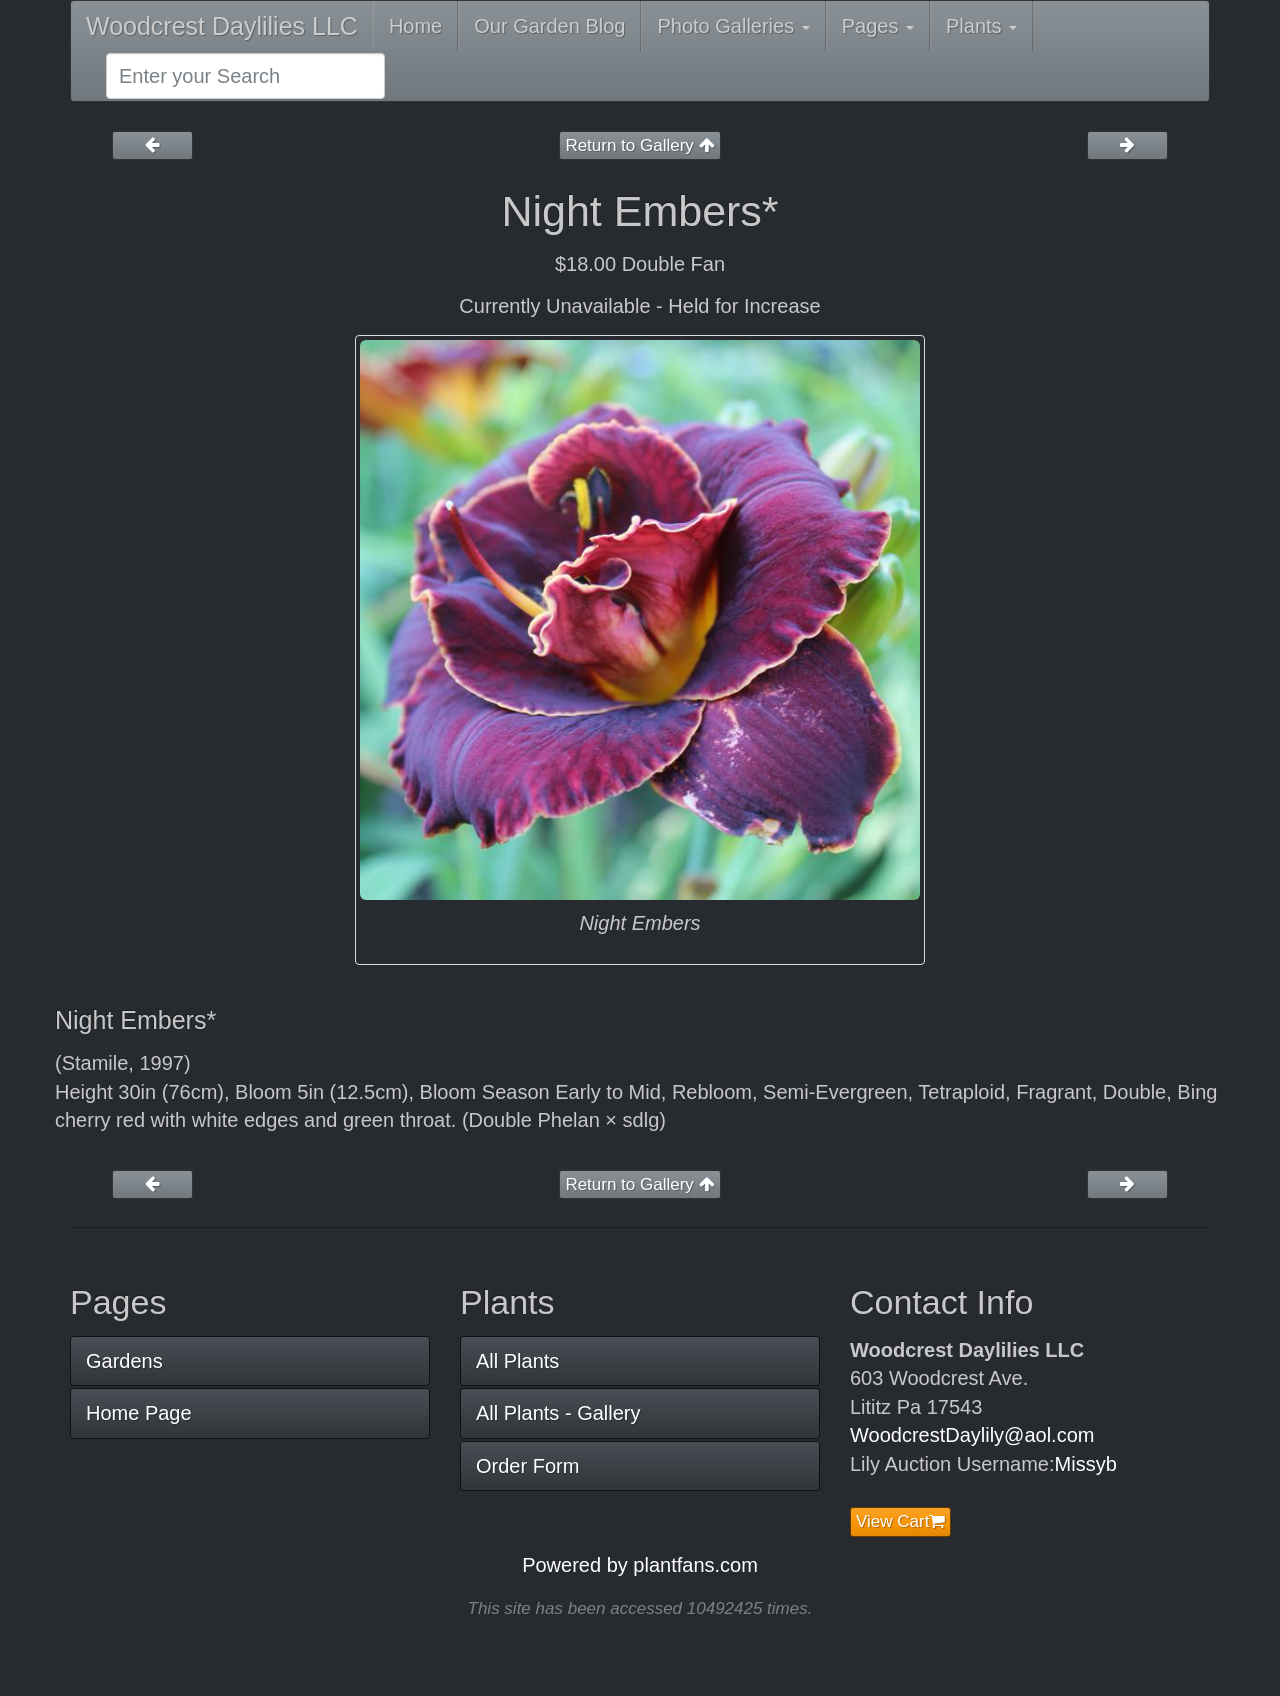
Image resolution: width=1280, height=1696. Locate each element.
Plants (981, 26)
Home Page (139, 1413)
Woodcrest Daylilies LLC (222, 26)
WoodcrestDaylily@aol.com (972, 1435)
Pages (878, 26)
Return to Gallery (639, 145)
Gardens (124, 1361)
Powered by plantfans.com (640, 1565)
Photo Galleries (733, 26)
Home (415, 26)
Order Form (527, 1466)
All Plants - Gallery (558, 1413)
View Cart (900, 1521)
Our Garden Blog (549, 26)
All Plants (517, 1361)
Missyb (1086, 1464)
